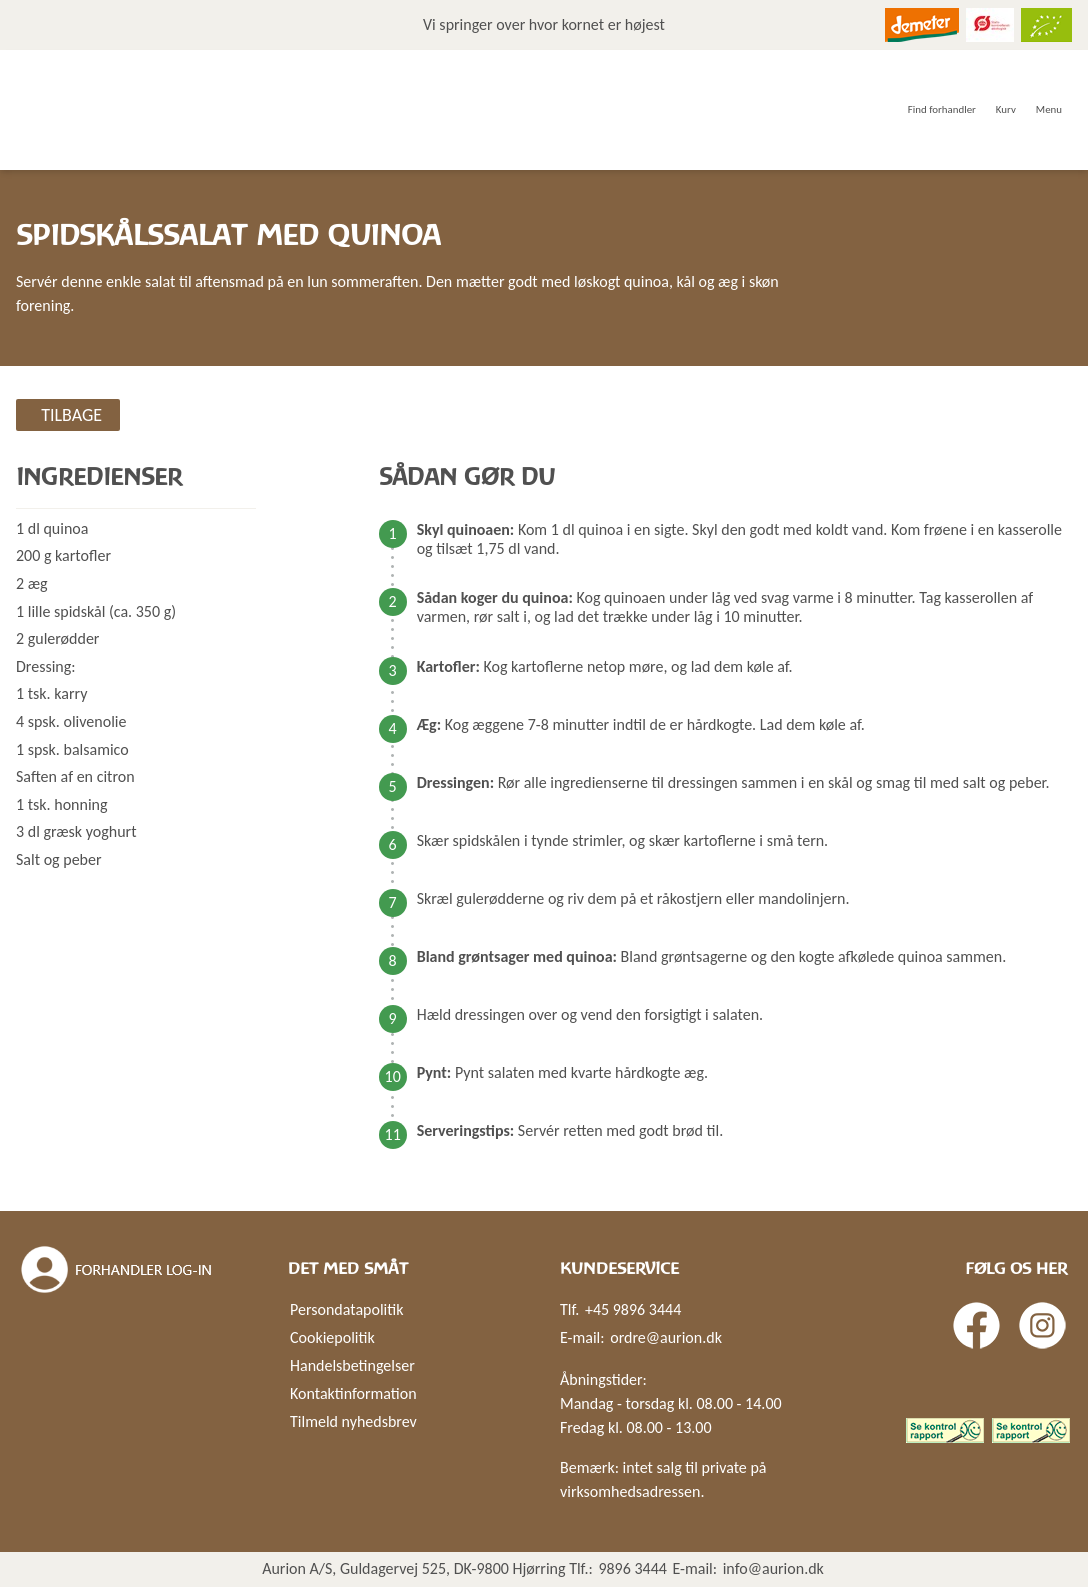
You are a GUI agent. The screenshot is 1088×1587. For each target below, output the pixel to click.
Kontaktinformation (353, 1393)
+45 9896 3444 (633, 1309)
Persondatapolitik (346, 1309)
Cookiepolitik (332, 1337)
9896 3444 (632, 1568)
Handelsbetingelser (352, 1365)
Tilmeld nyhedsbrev (353, 1421)
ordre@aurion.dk (666, 1337)
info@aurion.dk (773, 1568)
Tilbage (71, 415)
